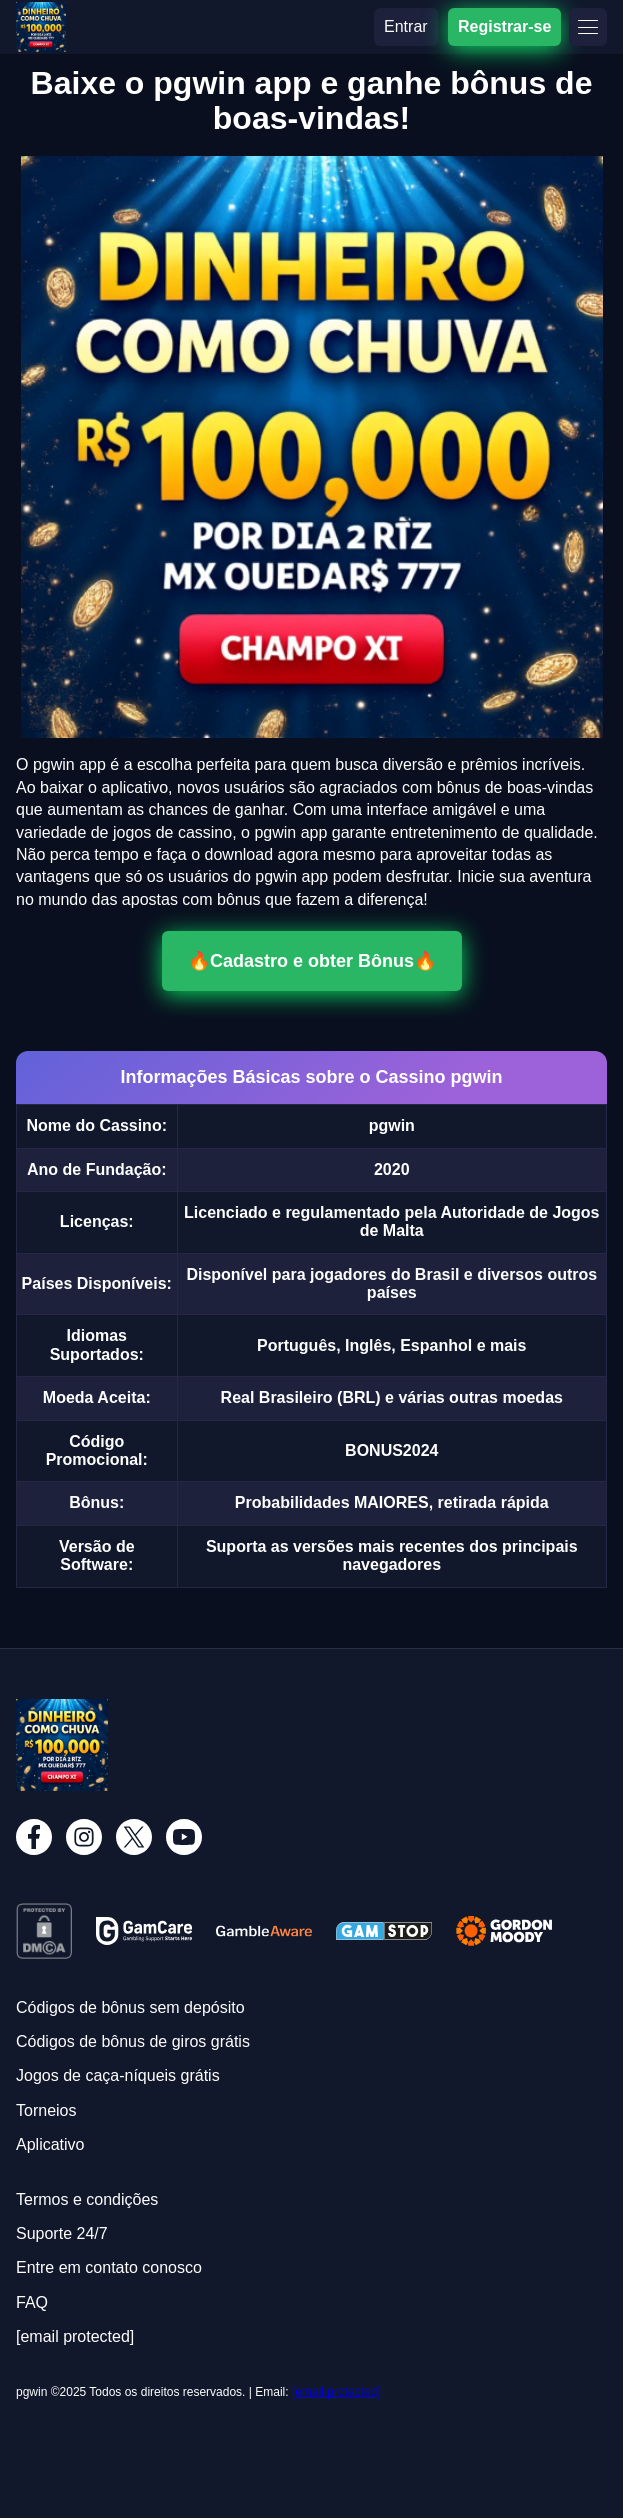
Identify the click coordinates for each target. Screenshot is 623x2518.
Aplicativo (50, 2144)
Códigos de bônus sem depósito (130, 2007)
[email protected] (336, 2392)
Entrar (406, 26)
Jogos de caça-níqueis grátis (118, 2075)
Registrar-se (504, 26)
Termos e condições (87, 2199)
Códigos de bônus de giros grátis (133, 2041)
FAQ (32, 2302)
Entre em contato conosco (109, 2267)
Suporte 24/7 (62, 2233)
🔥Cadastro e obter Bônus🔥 (312, 961)
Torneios (46, 2110)
